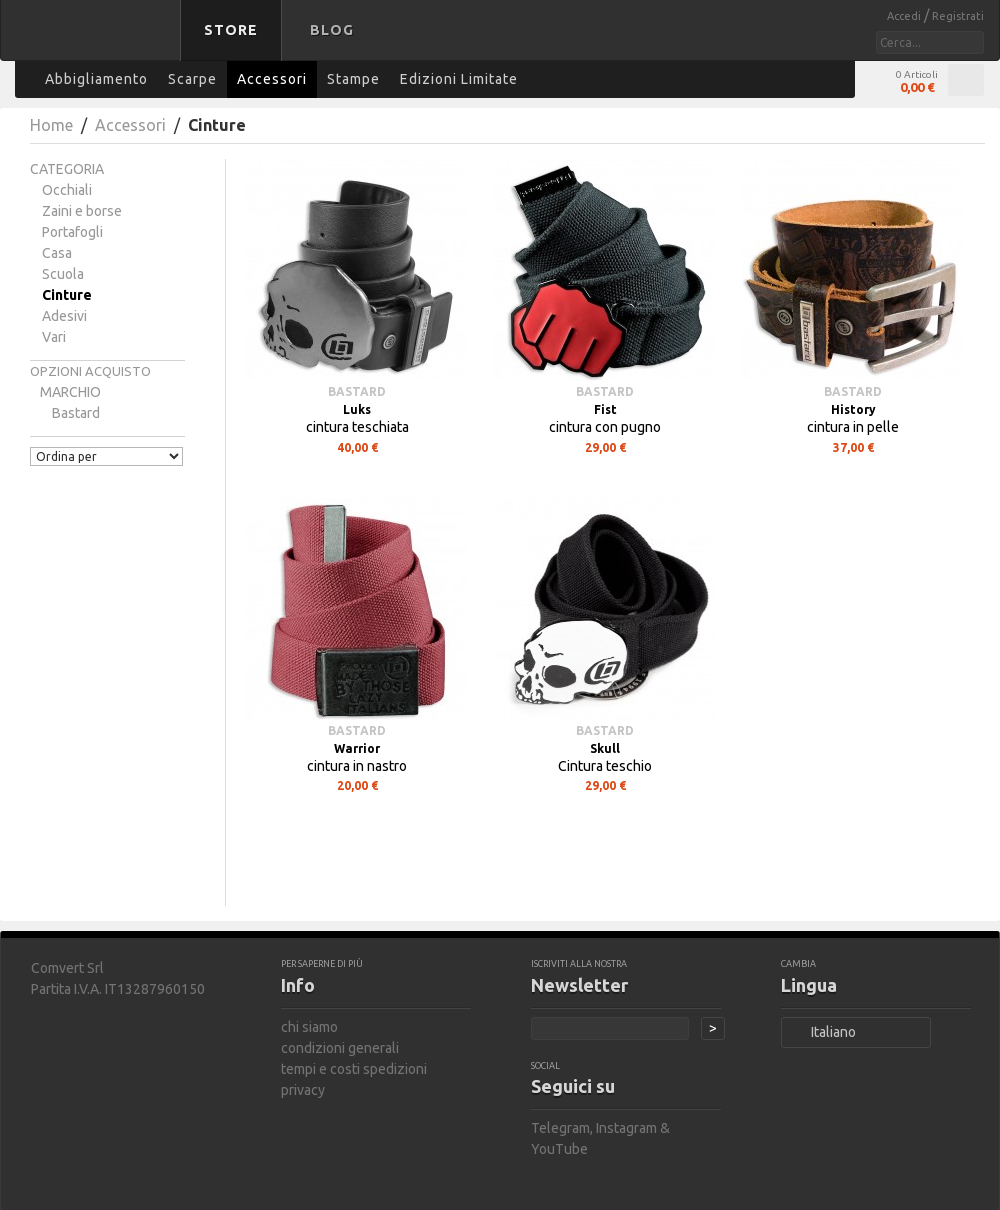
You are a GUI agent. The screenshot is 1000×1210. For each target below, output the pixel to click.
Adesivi (64, 316)
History (853, 409)
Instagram (626, 1128)
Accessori (130, 125)
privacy (303, 1090)
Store (231, 30)
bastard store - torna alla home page (94, 43)
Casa (57, 253)
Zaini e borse (82, 211)
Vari (54, 337)
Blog (332, 30)
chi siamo (309, 1027)
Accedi (905, 16)
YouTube (559, 1149)
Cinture (67, 295)
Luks (357, 409)
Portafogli (72, 232)
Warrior (357, 748)
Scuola (63, 274)
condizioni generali (340, 1048)
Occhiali (67, 190)
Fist (605, 409)
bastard (76, 413)
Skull (605, 748)
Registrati (958, 16)
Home (51, 125)
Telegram (560, 1128)
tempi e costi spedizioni (354, 1069)
